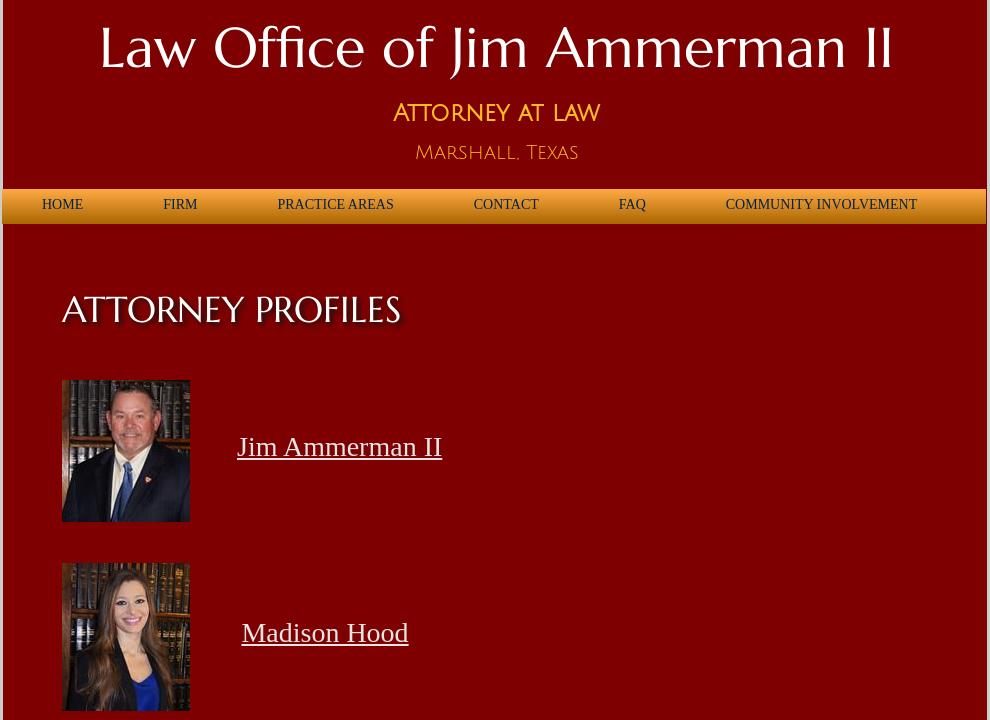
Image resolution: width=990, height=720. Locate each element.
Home (62, 204)
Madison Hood (324, 632)
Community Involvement (821, 204)
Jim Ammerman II (339, 446)
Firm (180, 204)
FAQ (632, 204)
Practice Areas (335, 204)
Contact (506, 204)
